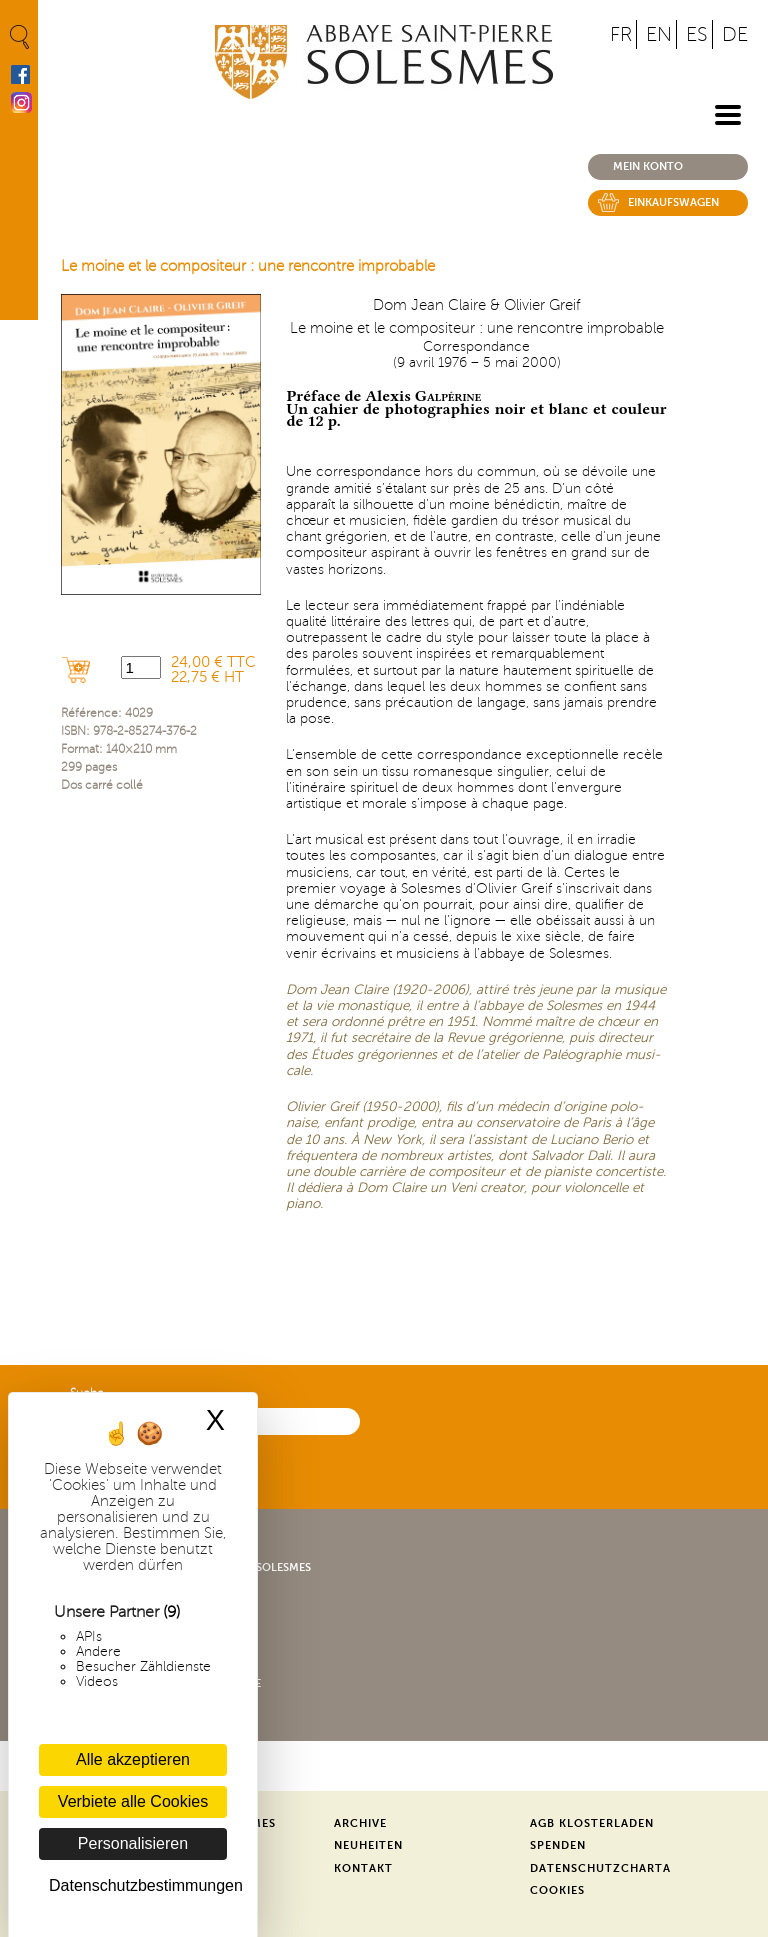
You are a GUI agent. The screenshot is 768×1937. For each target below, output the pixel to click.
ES (697, 34)
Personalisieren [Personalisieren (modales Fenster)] (133, 1843)
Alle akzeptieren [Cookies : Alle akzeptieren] (133, 1759)
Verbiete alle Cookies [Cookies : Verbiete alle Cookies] (133, 1801)
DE (735, 34)
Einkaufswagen (673, 202)
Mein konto (648, 166)
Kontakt (363, 1868)
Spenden (558, 1845)
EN (659, 34)
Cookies (557, 1890)
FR (621, 34)
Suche (87, 1393)
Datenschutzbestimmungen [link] (138, 1885)
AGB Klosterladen (592, 1823)
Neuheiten (368, 1845)
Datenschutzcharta (600, 1868)
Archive (360, 1823)
